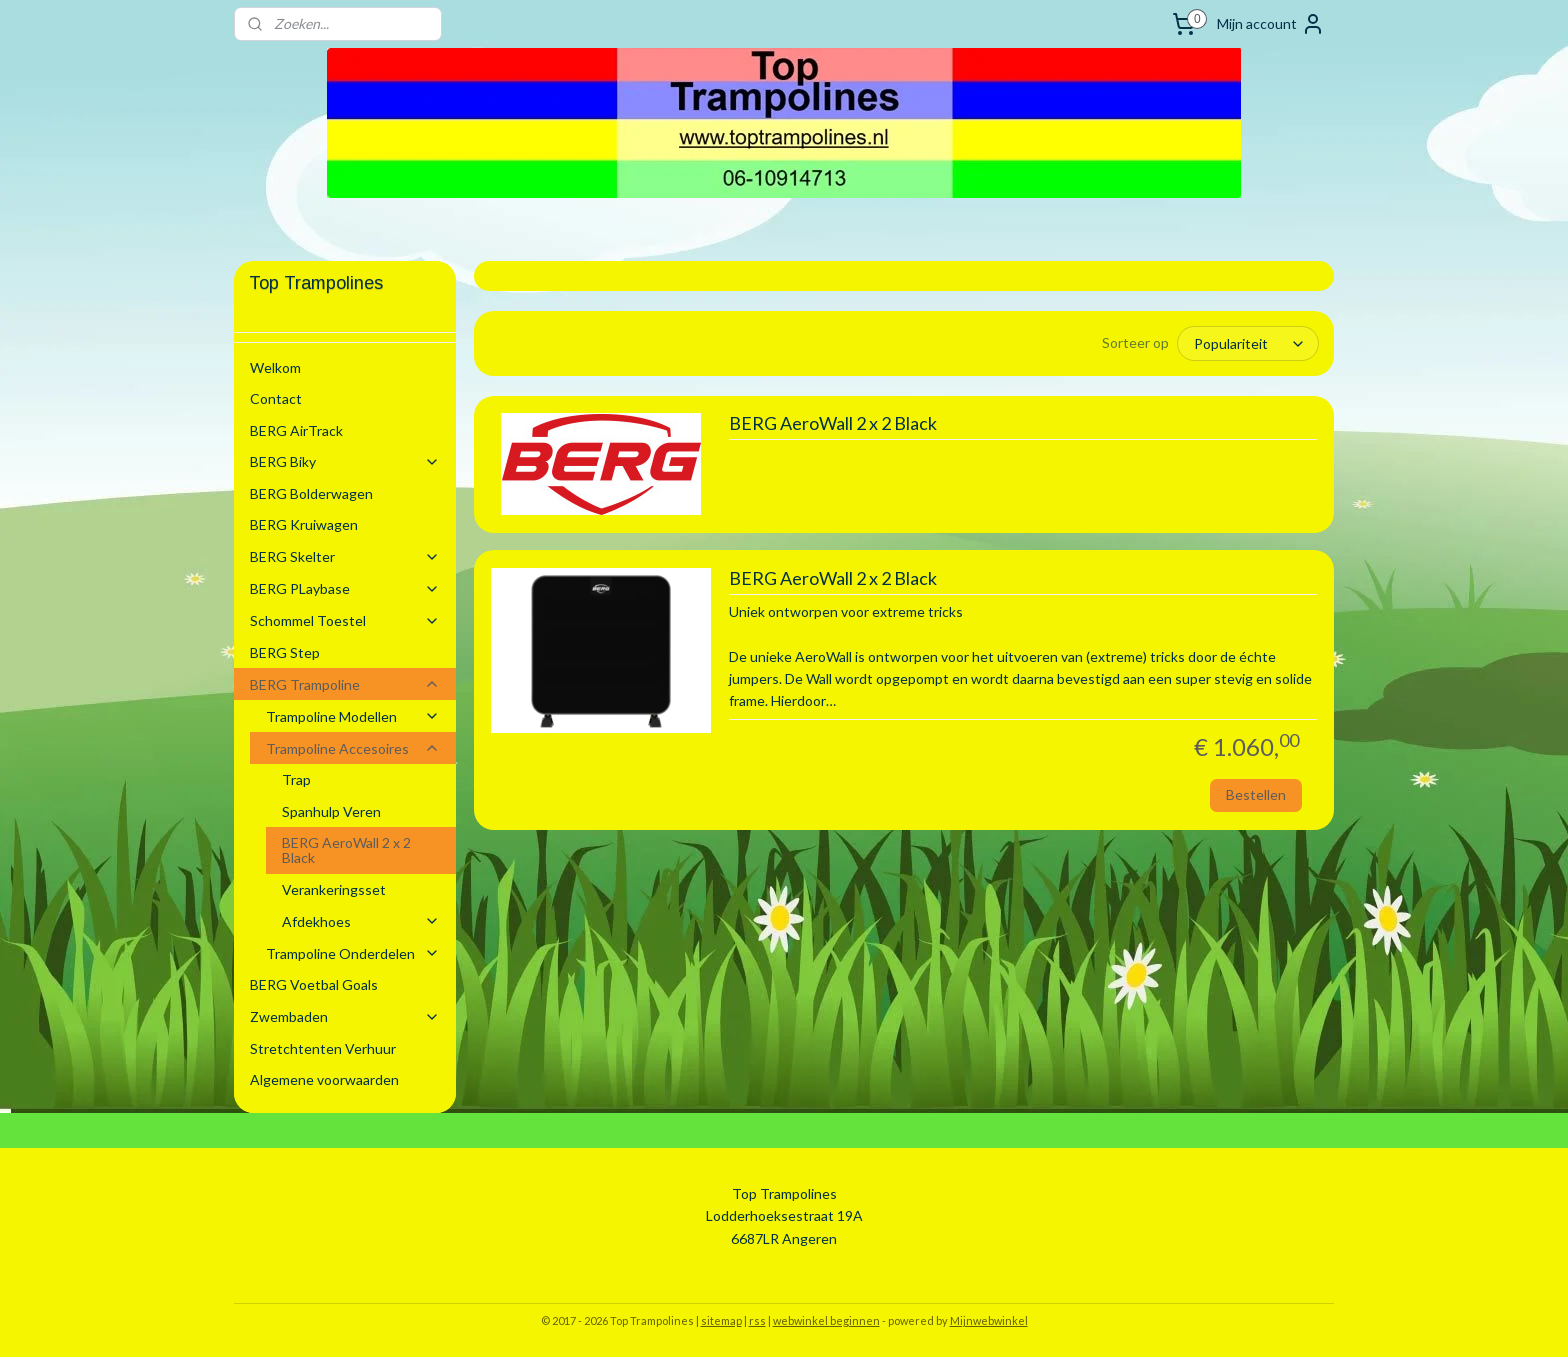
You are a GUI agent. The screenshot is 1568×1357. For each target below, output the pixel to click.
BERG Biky (345, 461)
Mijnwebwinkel (989, 1320)
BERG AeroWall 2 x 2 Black (832, 422)
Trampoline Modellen (353, 716)
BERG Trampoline (345, 684)
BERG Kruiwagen (304, 524)
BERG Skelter (345, 556)
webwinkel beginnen (826, 1320)
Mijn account (1271, 24)
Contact (276, 398)
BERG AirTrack (296, 430)
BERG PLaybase (345, 588)
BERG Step (285, 652)
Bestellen (1255, 793)
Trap (296, 779)
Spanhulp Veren (331, 811)
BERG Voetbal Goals (314, 984)
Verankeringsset (334, 889)
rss (757, 1320)
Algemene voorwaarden (324, 1079)
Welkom (275, 367)
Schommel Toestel (345, 620)
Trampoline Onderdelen (353, 953)
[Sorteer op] (1248, 343)
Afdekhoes (361, 921)
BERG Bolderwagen (311, 493)
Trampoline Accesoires (353, 748)
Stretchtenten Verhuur (323, 1048)
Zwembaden (345, 1016)
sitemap (721, 1320)
